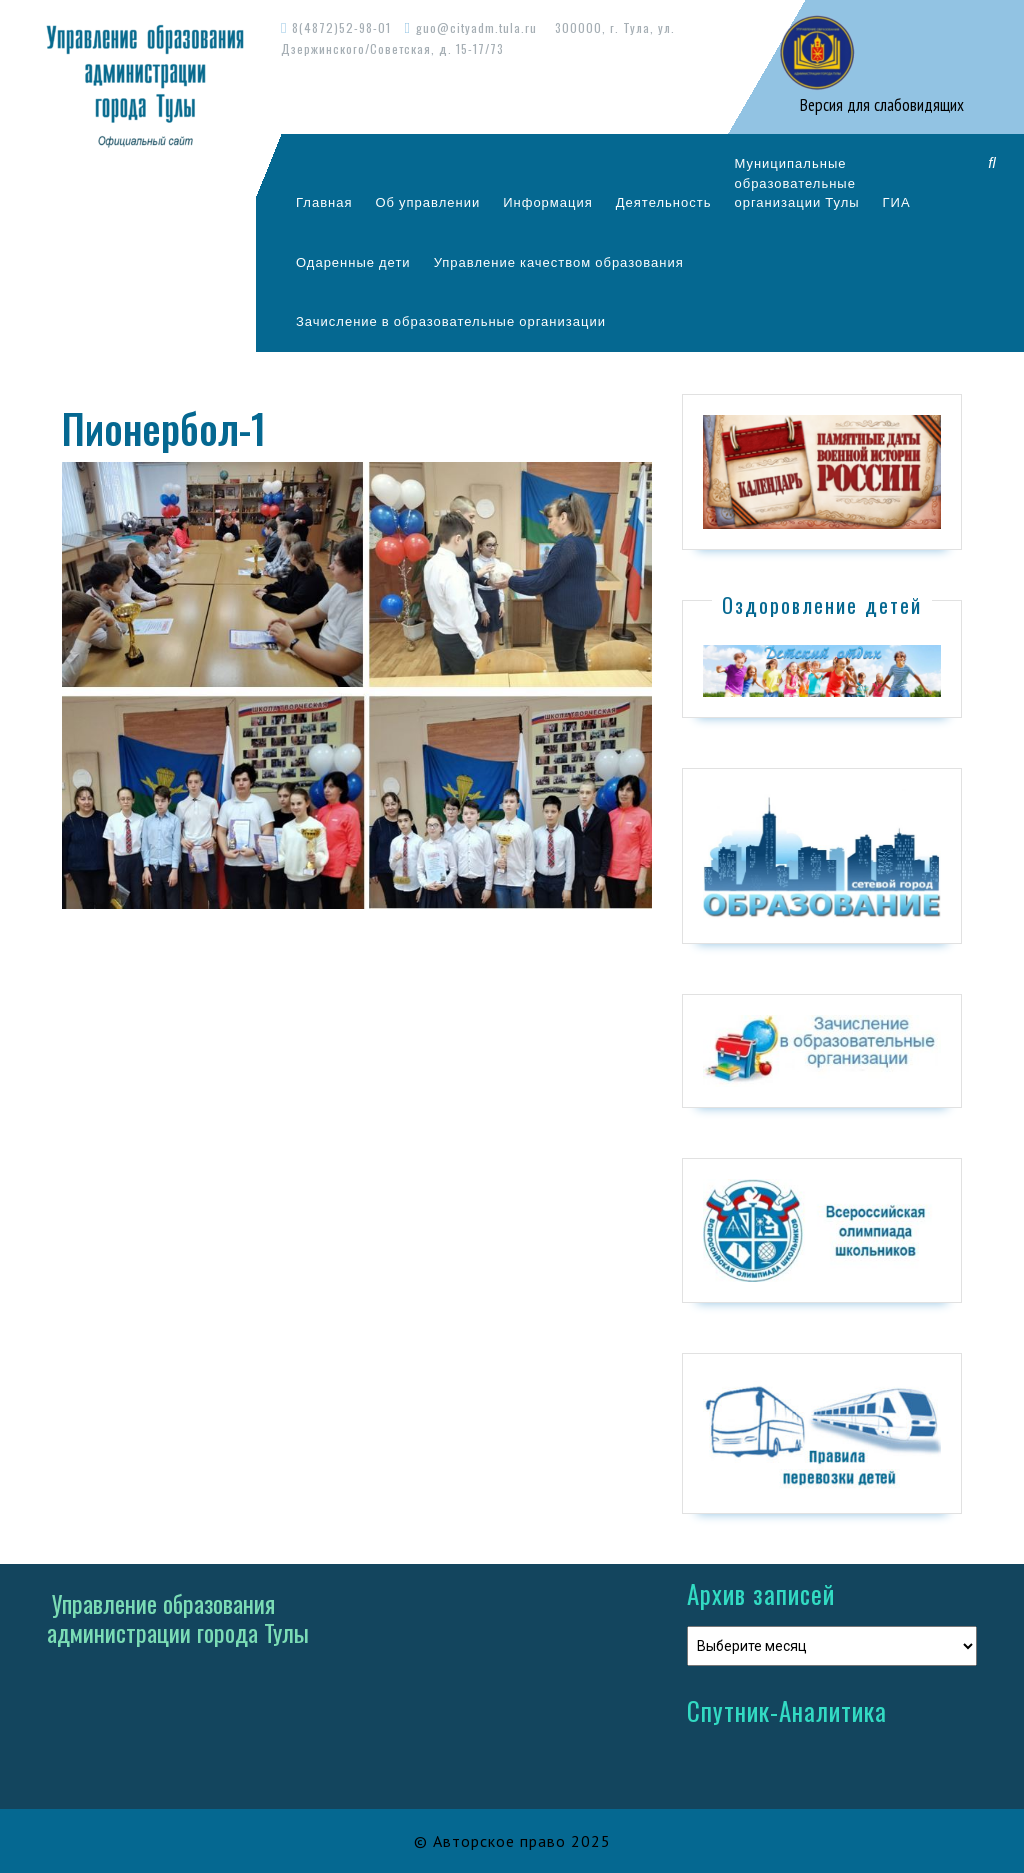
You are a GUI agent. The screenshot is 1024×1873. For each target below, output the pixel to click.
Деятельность (664, 202)
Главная (324, 202)
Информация (548, 202)
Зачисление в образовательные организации (451, 321)
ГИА (897, 202)
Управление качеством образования (559, 262)
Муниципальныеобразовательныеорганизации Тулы (796, 182)
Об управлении (427, 202)
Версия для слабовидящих (880, 105)
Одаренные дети (353, 262)
